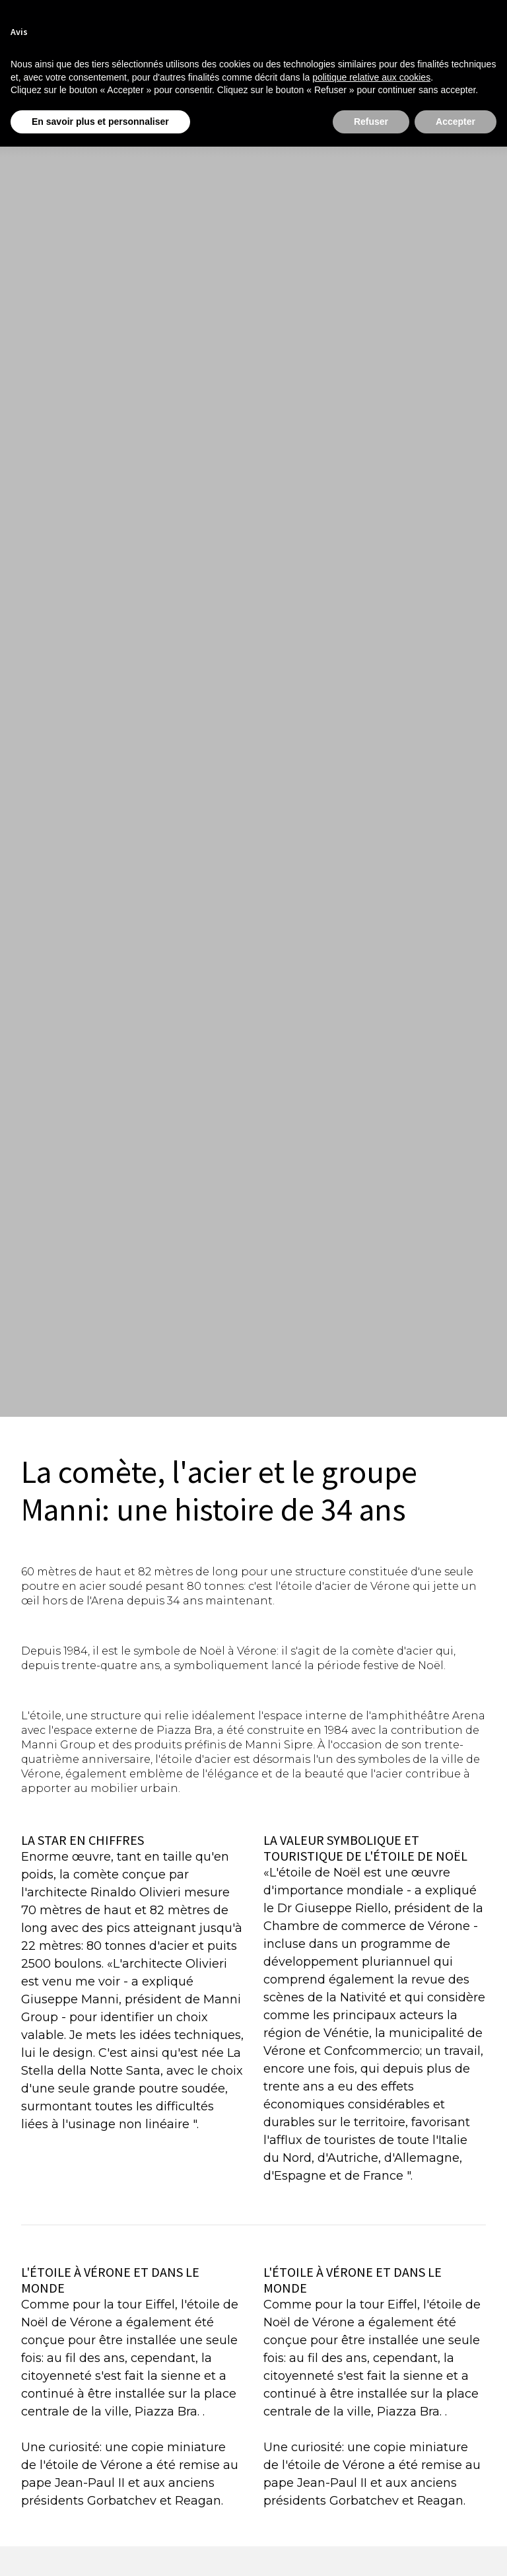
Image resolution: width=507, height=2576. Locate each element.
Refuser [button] (371, 121)
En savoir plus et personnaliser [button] (100, 121)
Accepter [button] (455, 121)
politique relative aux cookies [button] (371, 77)
